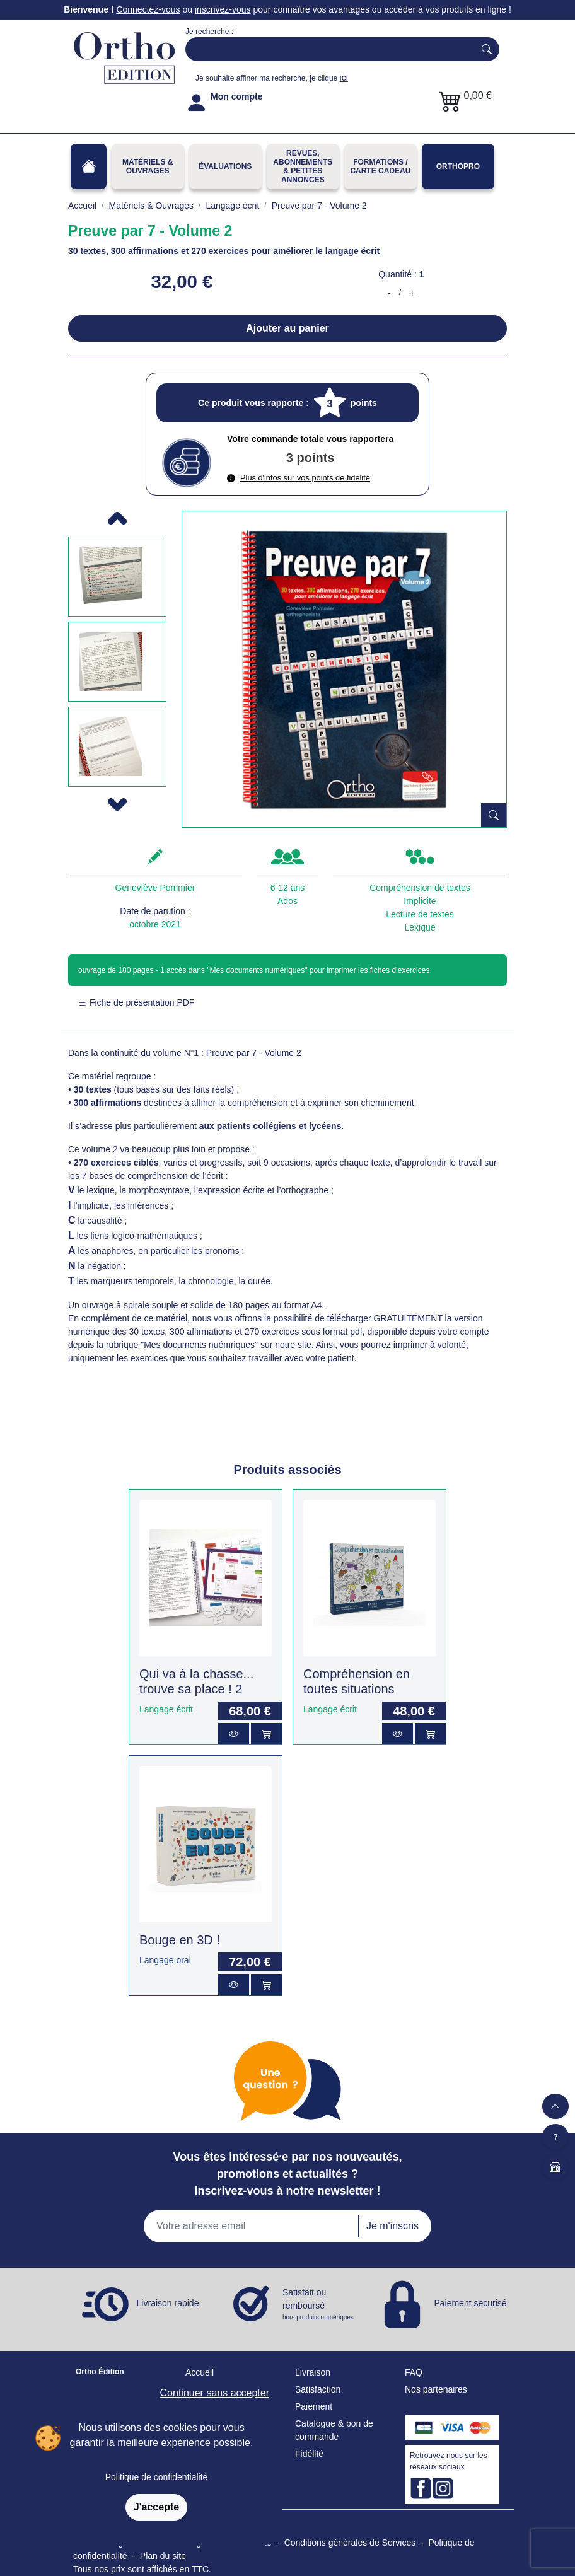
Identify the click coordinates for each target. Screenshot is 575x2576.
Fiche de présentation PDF (136, 1002)
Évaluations (225, 166)
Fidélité (309, 2454)
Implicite (420, 901)
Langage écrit (166, 1709)
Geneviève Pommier (155, 888)
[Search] (327, 49)
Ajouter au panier (287, 328)
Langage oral (165, 1960)
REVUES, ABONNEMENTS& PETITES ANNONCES (302, 166)
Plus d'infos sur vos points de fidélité (298, 477)
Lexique (419, 927)
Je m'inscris (392, 2225)
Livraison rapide (168, 2303)
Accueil (199, 2372)
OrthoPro (458, 166)
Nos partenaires (436, 2389)
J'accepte (156, 2507)
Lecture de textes (419, 914)
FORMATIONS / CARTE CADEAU (380, 166)
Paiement (313, 2406)
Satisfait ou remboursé (319, 2304)
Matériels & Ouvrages (147, 166)
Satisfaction (317, 2389)
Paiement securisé (470, 2303)
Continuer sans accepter (214, 2392)
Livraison (312, 2372)
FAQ (413, 2372)
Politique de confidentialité (156, 2477)
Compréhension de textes (419, 888)
